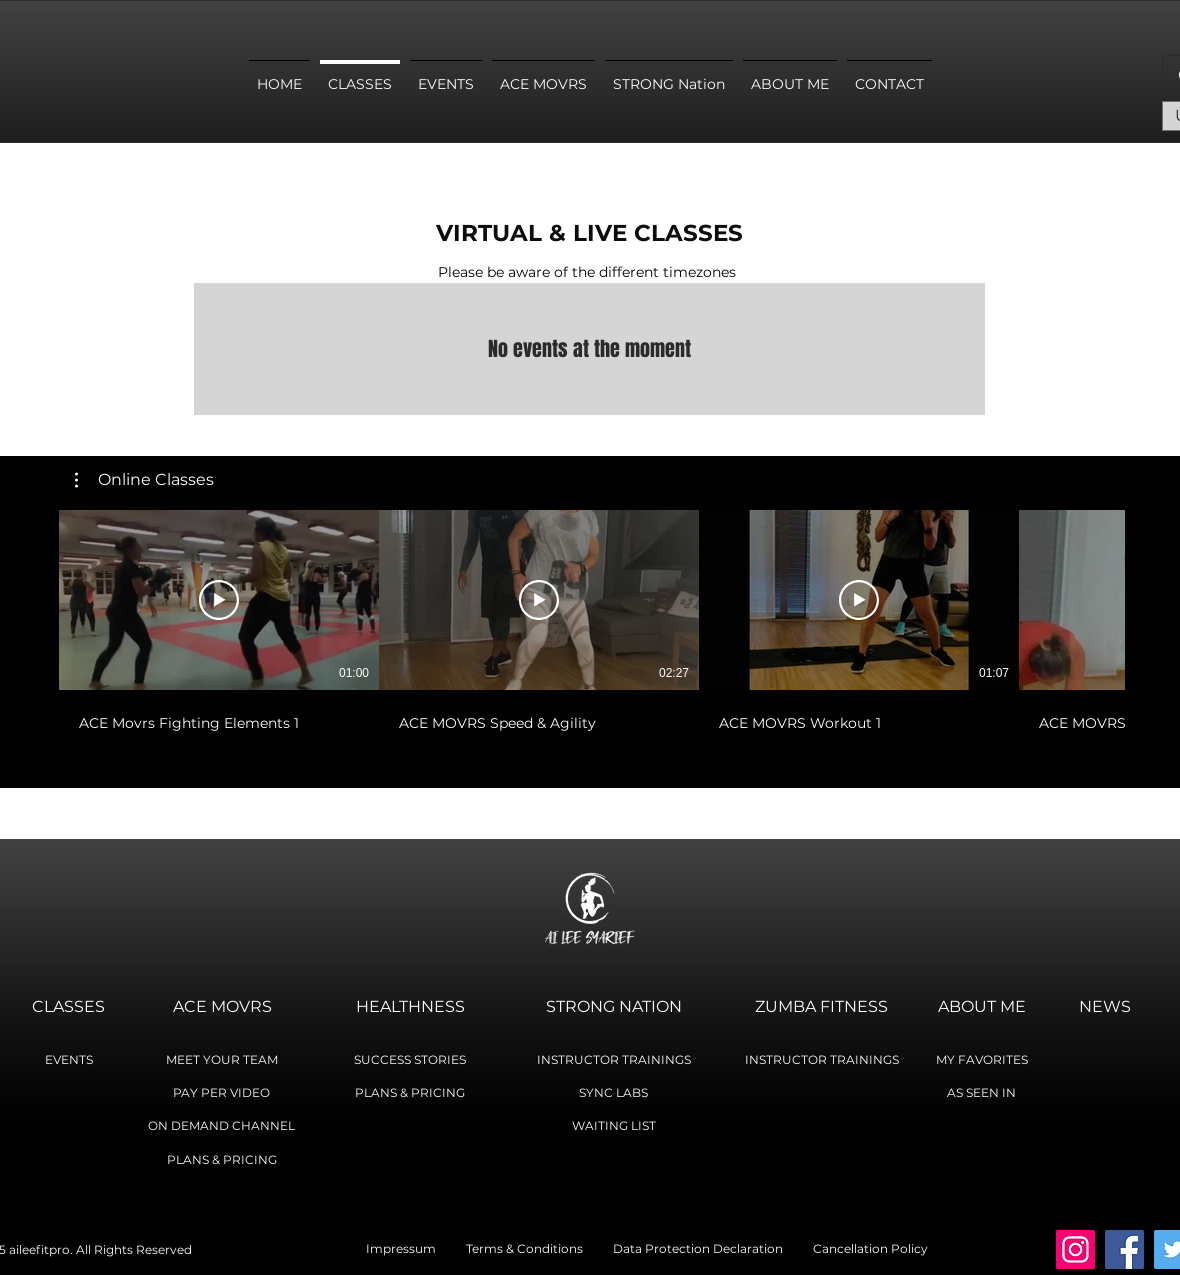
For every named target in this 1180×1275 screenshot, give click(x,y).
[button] (144, 480)
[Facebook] (1124, 1249)
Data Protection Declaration (698, 1248)
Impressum (416, 1248)
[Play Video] (219, 600)
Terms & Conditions (539, 1248)
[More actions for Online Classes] (144, 480)
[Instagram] (1075, 1249)
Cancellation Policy (870, 1248)
